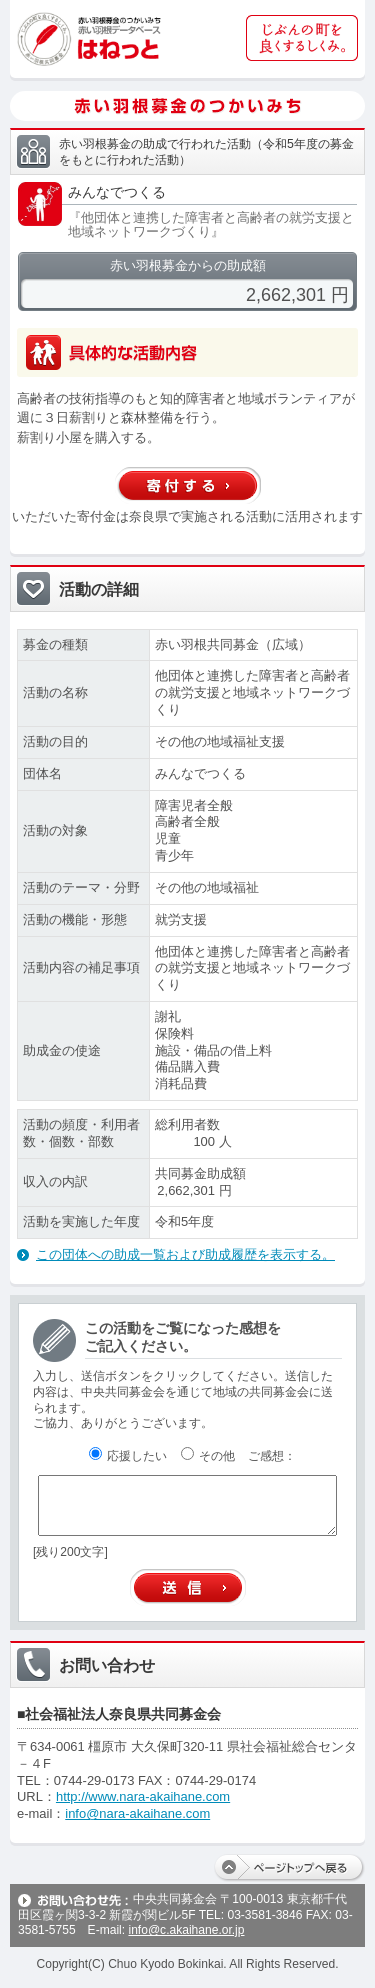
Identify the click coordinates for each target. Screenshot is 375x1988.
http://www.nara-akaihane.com (143, 1796)
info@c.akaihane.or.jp (186, 1930)
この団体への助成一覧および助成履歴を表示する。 (185, 1254)
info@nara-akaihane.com (137, 1813)
